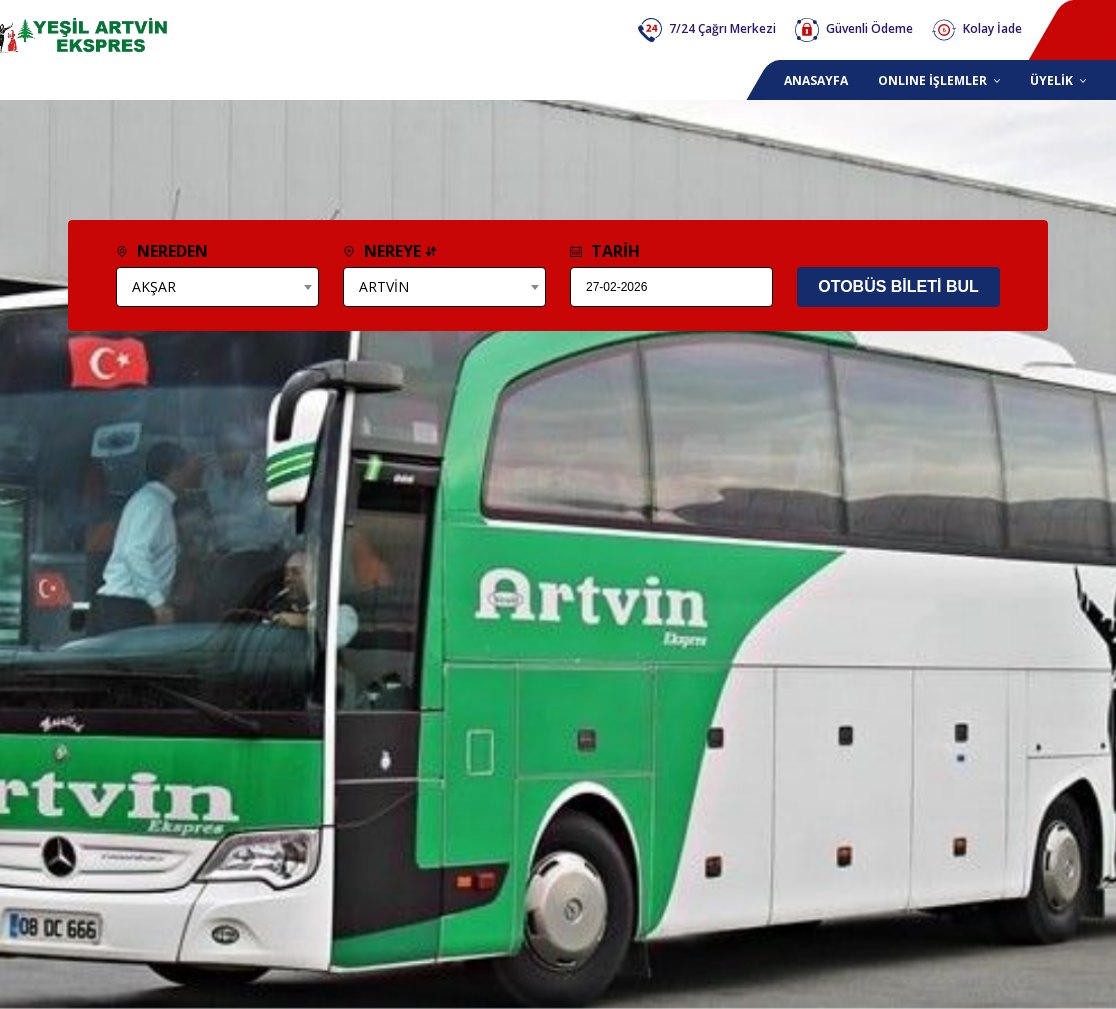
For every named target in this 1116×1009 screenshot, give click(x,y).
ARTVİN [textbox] (384, 286)
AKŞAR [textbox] (154, 286)
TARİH (605, 251)
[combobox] (217, 287)
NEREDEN (162, 251)
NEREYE (390, 251)
